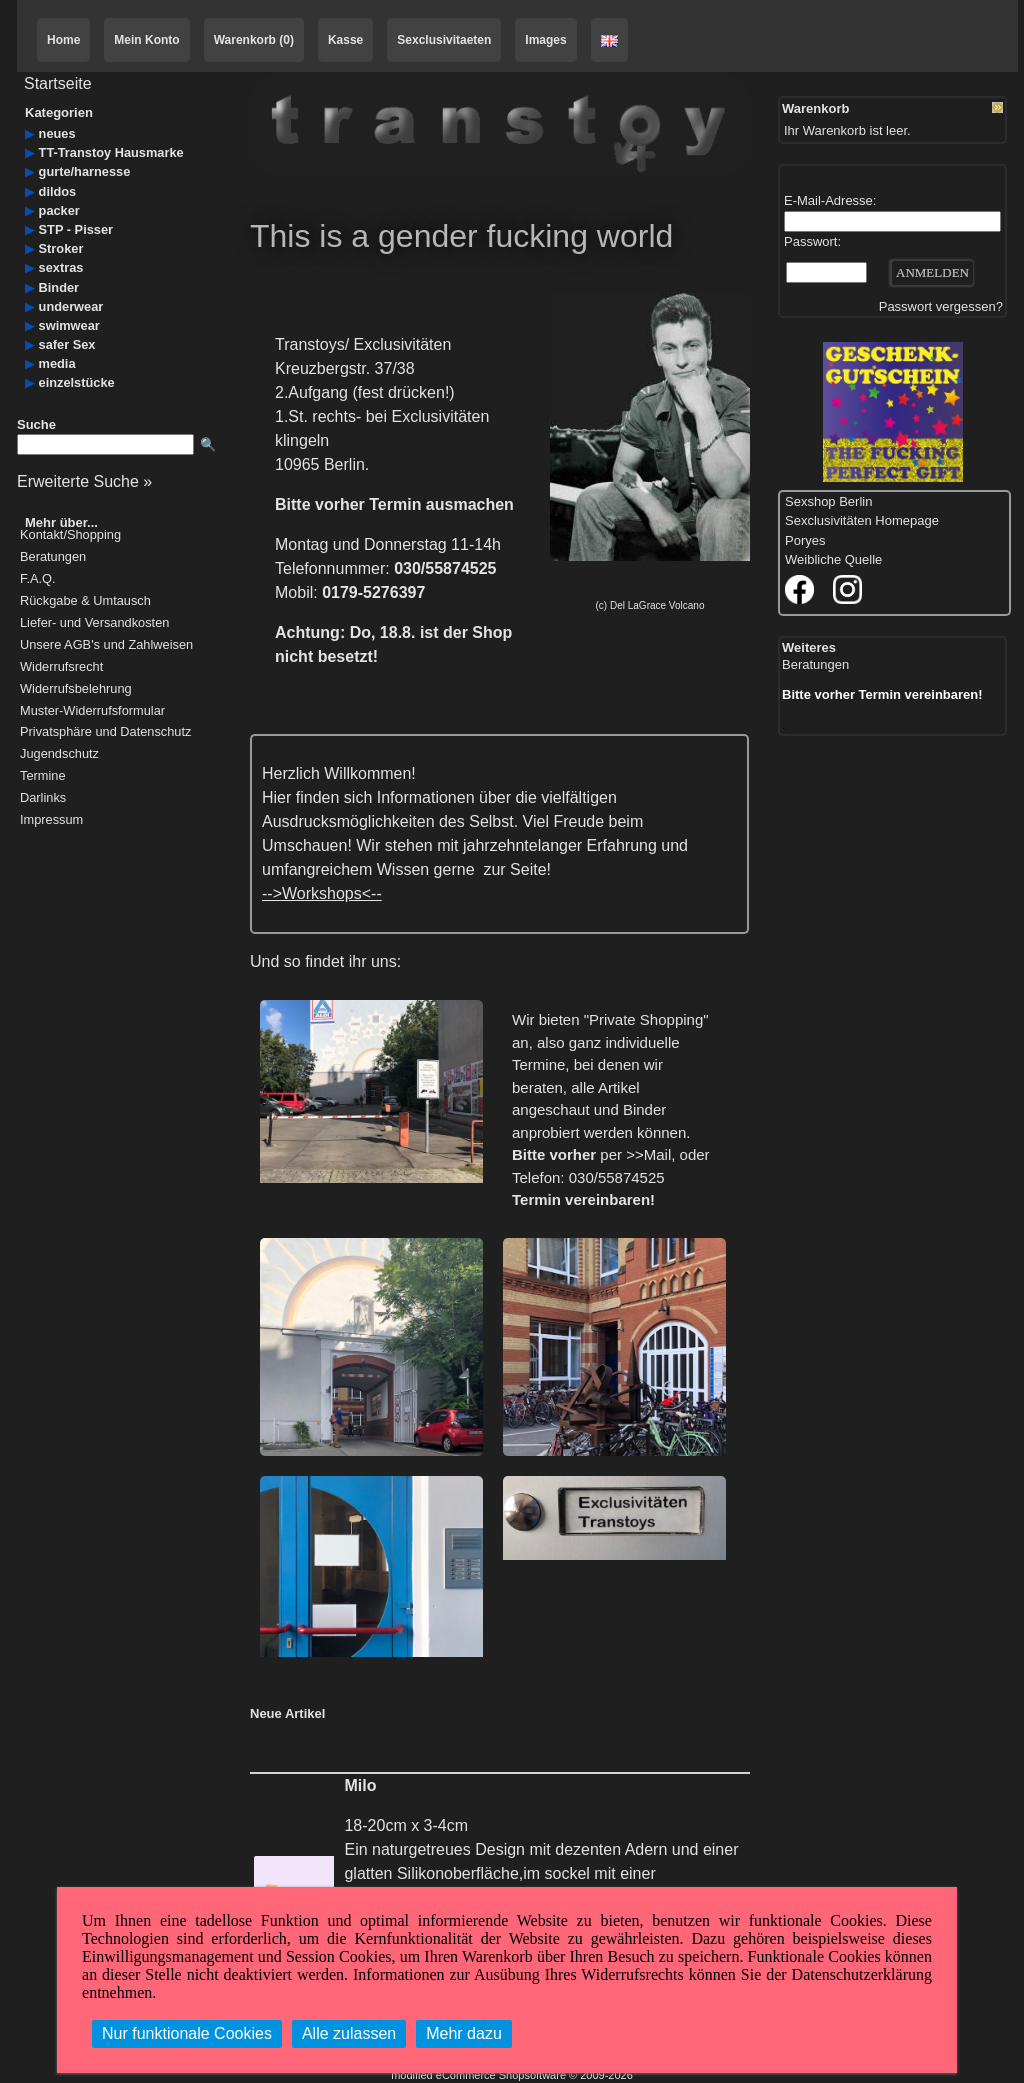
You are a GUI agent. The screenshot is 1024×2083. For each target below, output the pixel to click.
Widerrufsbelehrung (76, 689)
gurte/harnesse (85, 171)
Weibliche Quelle (833, 559)
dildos (58, 191)
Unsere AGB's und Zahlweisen (106, 645)
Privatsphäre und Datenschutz (105, 732)
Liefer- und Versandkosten (94, 623)
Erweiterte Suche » (84, 481)
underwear (71, 306)
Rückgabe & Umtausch (85, 601)
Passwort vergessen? (941, 306)
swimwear (69, 325)
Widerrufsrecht (61, 667)
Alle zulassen (349, 2033)
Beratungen (53, 557)
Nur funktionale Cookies (187, 2033)
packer (59, 210)
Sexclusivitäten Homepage (862, 520)
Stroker (61, 248)
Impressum (51, 820)
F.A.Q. (38, 579)
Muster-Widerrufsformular (92, 711)
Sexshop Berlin (828, 501)
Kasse (345, 40)
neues (57, 133)
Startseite (58, 83)
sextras (61, 267)
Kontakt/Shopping (70, 535)
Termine (43, 776)
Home (63, 40)
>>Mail (648, 1154)
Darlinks (43, 798)
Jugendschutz (59, 754)
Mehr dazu (464, 2033)
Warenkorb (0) (254, 40)
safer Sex (67, 344)
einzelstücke (77, 382)
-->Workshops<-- (322, 893)
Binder (59, 287)
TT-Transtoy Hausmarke (111, 152)
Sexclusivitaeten (444, 40)
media (57, 363)
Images (545, 40)
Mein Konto (146, 40)
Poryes (805, 540)
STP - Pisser (76, 229)
